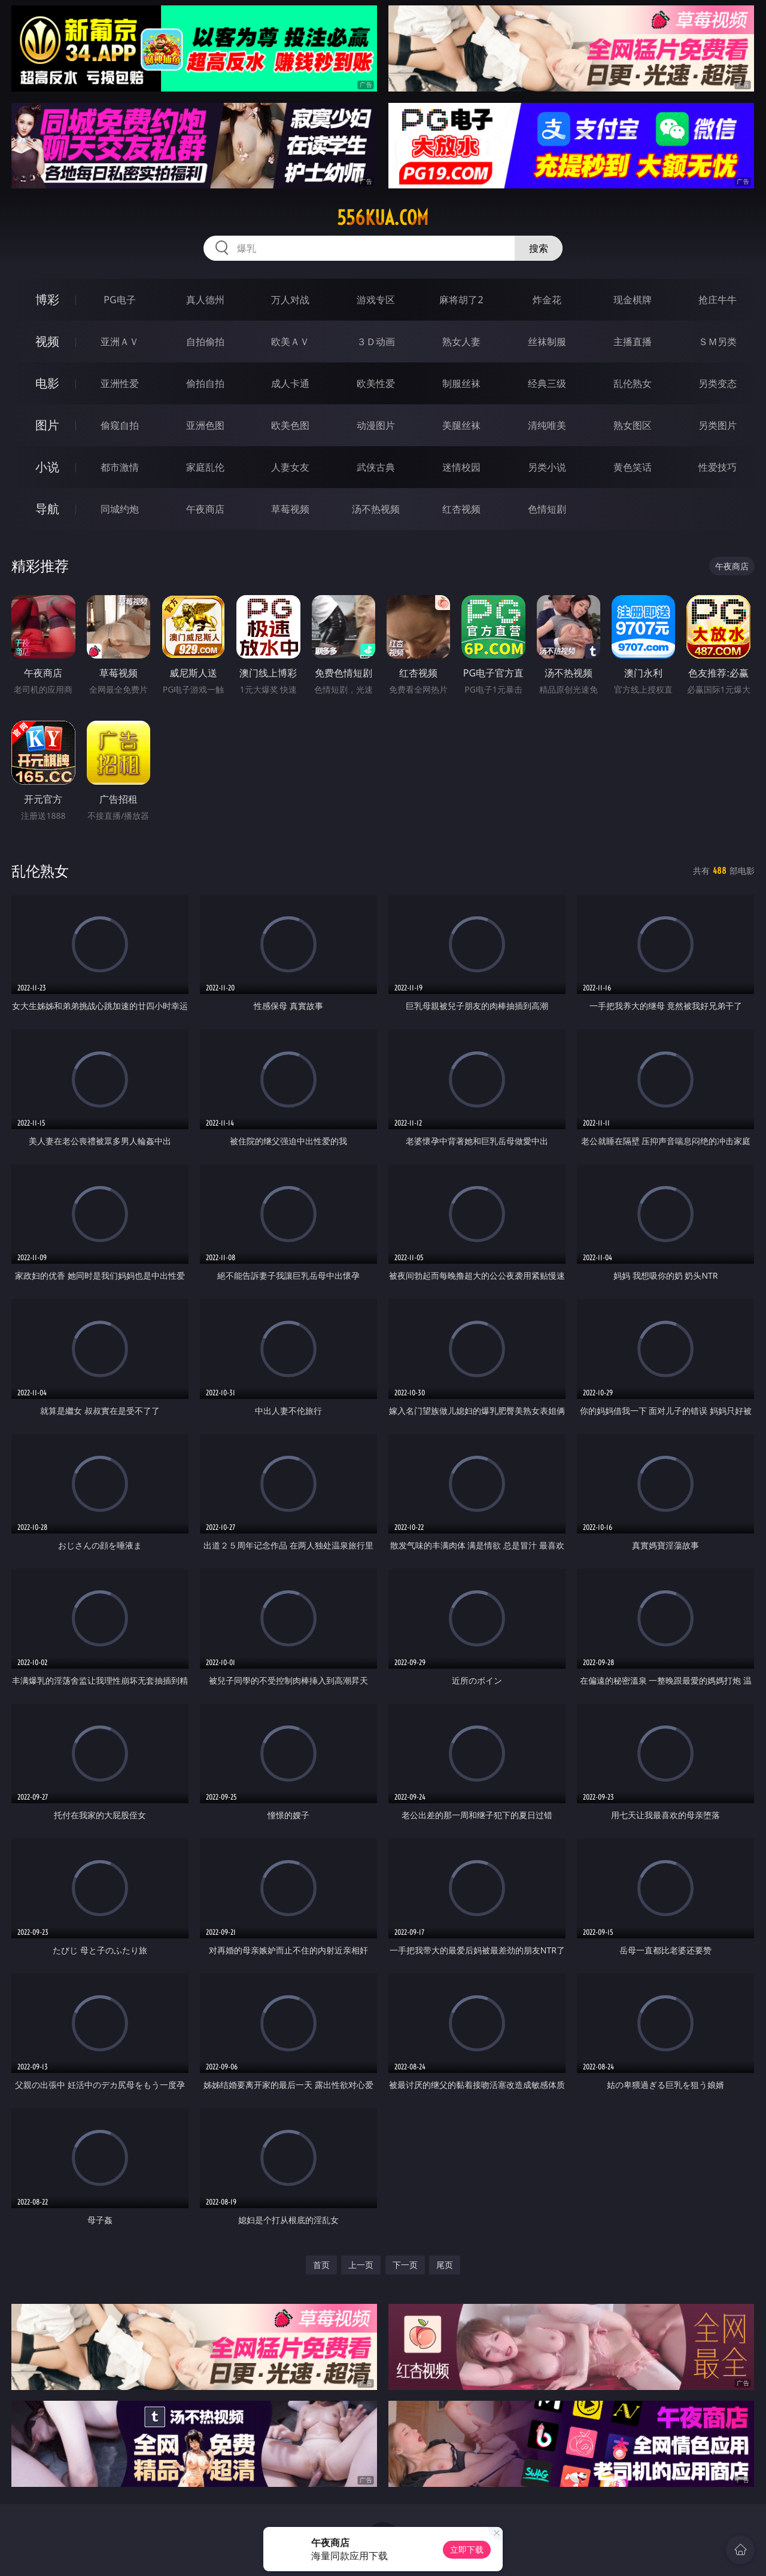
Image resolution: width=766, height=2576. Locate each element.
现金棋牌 (632, 299)
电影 (47, 383)
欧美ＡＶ (290, 341)
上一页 (360, 2264)
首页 (321, 2264)
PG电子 (119, 299)
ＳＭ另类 (717, 341)
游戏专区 (376, 299)
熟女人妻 (461, 341)
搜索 (538, 248)
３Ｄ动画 (376, 341)
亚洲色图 (205, 425)
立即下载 (467, 2549)
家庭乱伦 (205, 467)
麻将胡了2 (461, 299)
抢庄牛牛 (717, 299)
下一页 (405, 2264)
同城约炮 (120, 509)
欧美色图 (290, 425)
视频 (47, 341)
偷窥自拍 (120, 425)
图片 (47, 425)
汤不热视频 (376, 509)
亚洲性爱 (120, 383)
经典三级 (547, 383)
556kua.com (382, 218)
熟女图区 (632, 425)
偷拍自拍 (205, 383)
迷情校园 (461, 467)
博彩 (47, 299)
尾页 (444, 2264)
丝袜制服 (547, 341)
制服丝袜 (461, 383)
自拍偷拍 (205, 341)
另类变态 (717, 383)
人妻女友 (290, 467)
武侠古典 (376, 467)
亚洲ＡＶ (120, 341)
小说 (47, 467)
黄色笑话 (632, 467)
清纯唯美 (547, 425)
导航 (47, 509)
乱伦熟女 (632, 383)
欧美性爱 (376, 383)
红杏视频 (461, 509)
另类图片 (717, 425)
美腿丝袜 (461, 425)
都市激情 (120, 467)
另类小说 (547, 467)
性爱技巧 (717, 467)
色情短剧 (547, 509)
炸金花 (547, 299)
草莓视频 (290, 509)
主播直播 (632, 341)
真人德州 (205, 299)
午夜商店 (205, 509)
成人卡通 (290, 383)
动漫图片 (376, 425)
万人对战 (290, 299)
